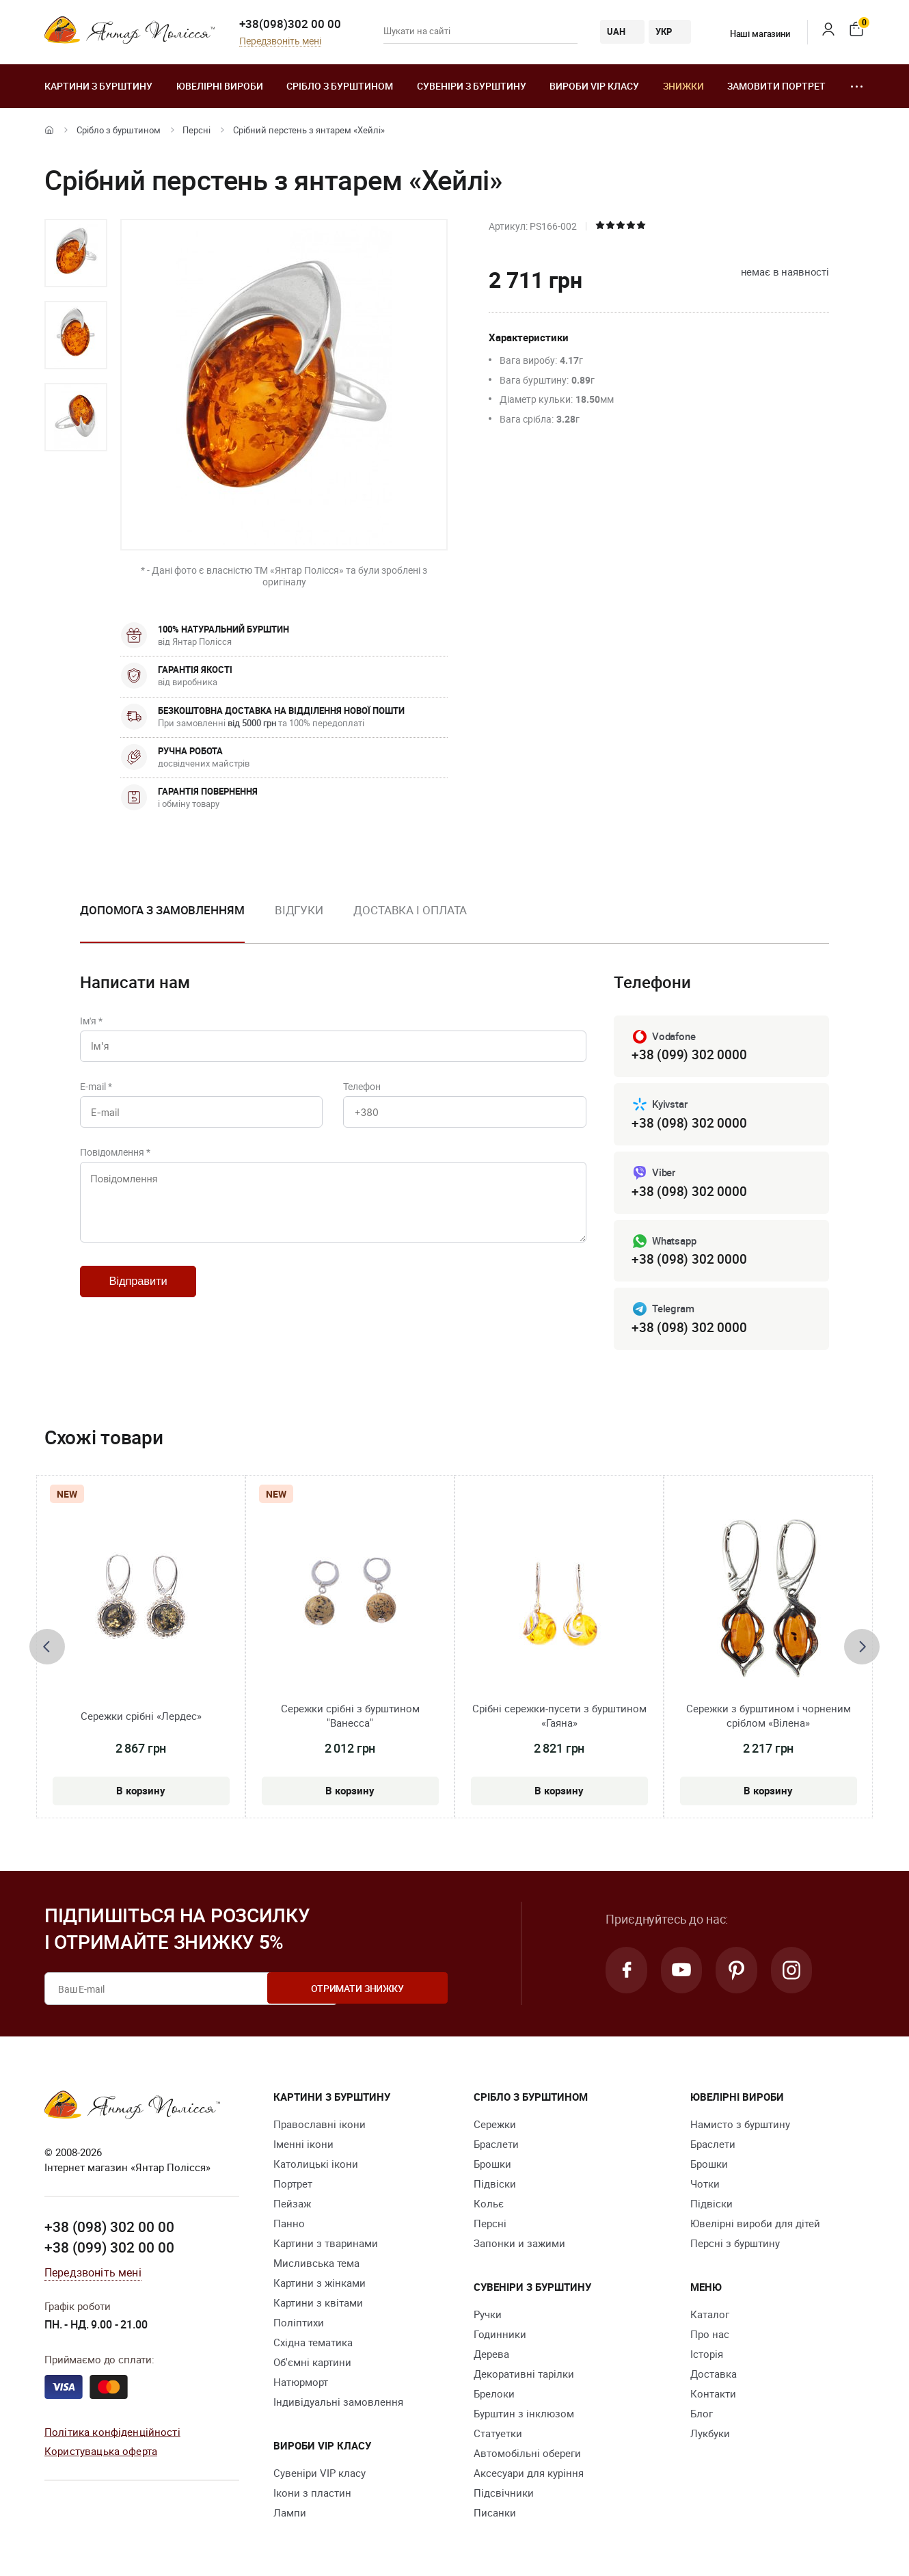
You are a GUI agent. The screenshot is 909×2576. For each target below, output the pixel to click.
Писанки (495, 2515)
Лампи (289, 2515)
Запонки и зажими (519, 2246)
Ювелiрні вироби (219, 85)
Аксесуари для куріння (529, 2475)
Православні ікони (319, 2127)
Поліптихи (298, 2325)
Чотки (705, 2186)
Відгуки (299, 910)
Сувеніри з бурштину (471, 85)
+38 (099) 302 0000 (689, 1055)
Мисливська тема (316, 2265)
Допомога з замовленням (162, 910)
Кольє (489, 2206)
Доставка (713, 2376)
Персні (196, 129)
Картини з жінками (319, 2285)
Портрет (292, 2186)
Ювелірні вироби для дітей (755, 2226)
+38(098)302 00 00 (290, 23)
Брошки (492, 2166)
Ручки (488, 2317)
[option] (75, 253)
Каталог (709, 2317)
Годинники (500, 2336)
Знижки (683, 85)
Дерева (491, 2356)
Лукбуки (710, 2436)
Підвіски (495, 2186)
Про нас (709, 2336)
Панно (289, 2226)
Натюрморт (300, 2384)
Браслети (496, 2146)
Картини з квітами (318, 2305)
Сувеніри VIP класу (319, 2475)
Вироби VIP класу (594, 85)
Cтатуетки (498, 2436)
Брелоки (494, 2396)
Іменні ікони (303, 2146)
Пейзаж (292, 2206)
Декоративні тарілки (524, 2376)
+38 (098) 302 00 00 (109, 2230)
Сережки (495, 2127)
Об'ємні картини (312, 2365)
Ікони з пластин (312, 2495)
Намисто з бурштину (740, 2127)
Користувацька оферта (100, 2453)
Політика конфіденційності (112, 2434)
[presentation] (47, 1649)
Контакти (713, 2396)
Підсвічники (504, 2495)
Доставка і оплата (410, 910)
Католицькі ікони (315, 2166)
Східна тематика (313, 2345)
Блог (701, 2416)
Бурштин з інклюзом (524, 2416)
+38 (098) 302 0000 (689, 1124)
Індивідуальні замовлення (338, 2404)
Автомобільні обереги (527, 2455)
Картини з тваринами (325, 2246)
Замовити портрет (776, 85)
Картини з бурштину (98, 85)
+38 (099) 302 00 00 (109, 2249)
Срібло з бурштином (339, 85)
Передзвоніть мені (280, 41)
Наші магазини (751, 33)
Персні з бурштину (735, 2246)
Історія (706, 2356)
